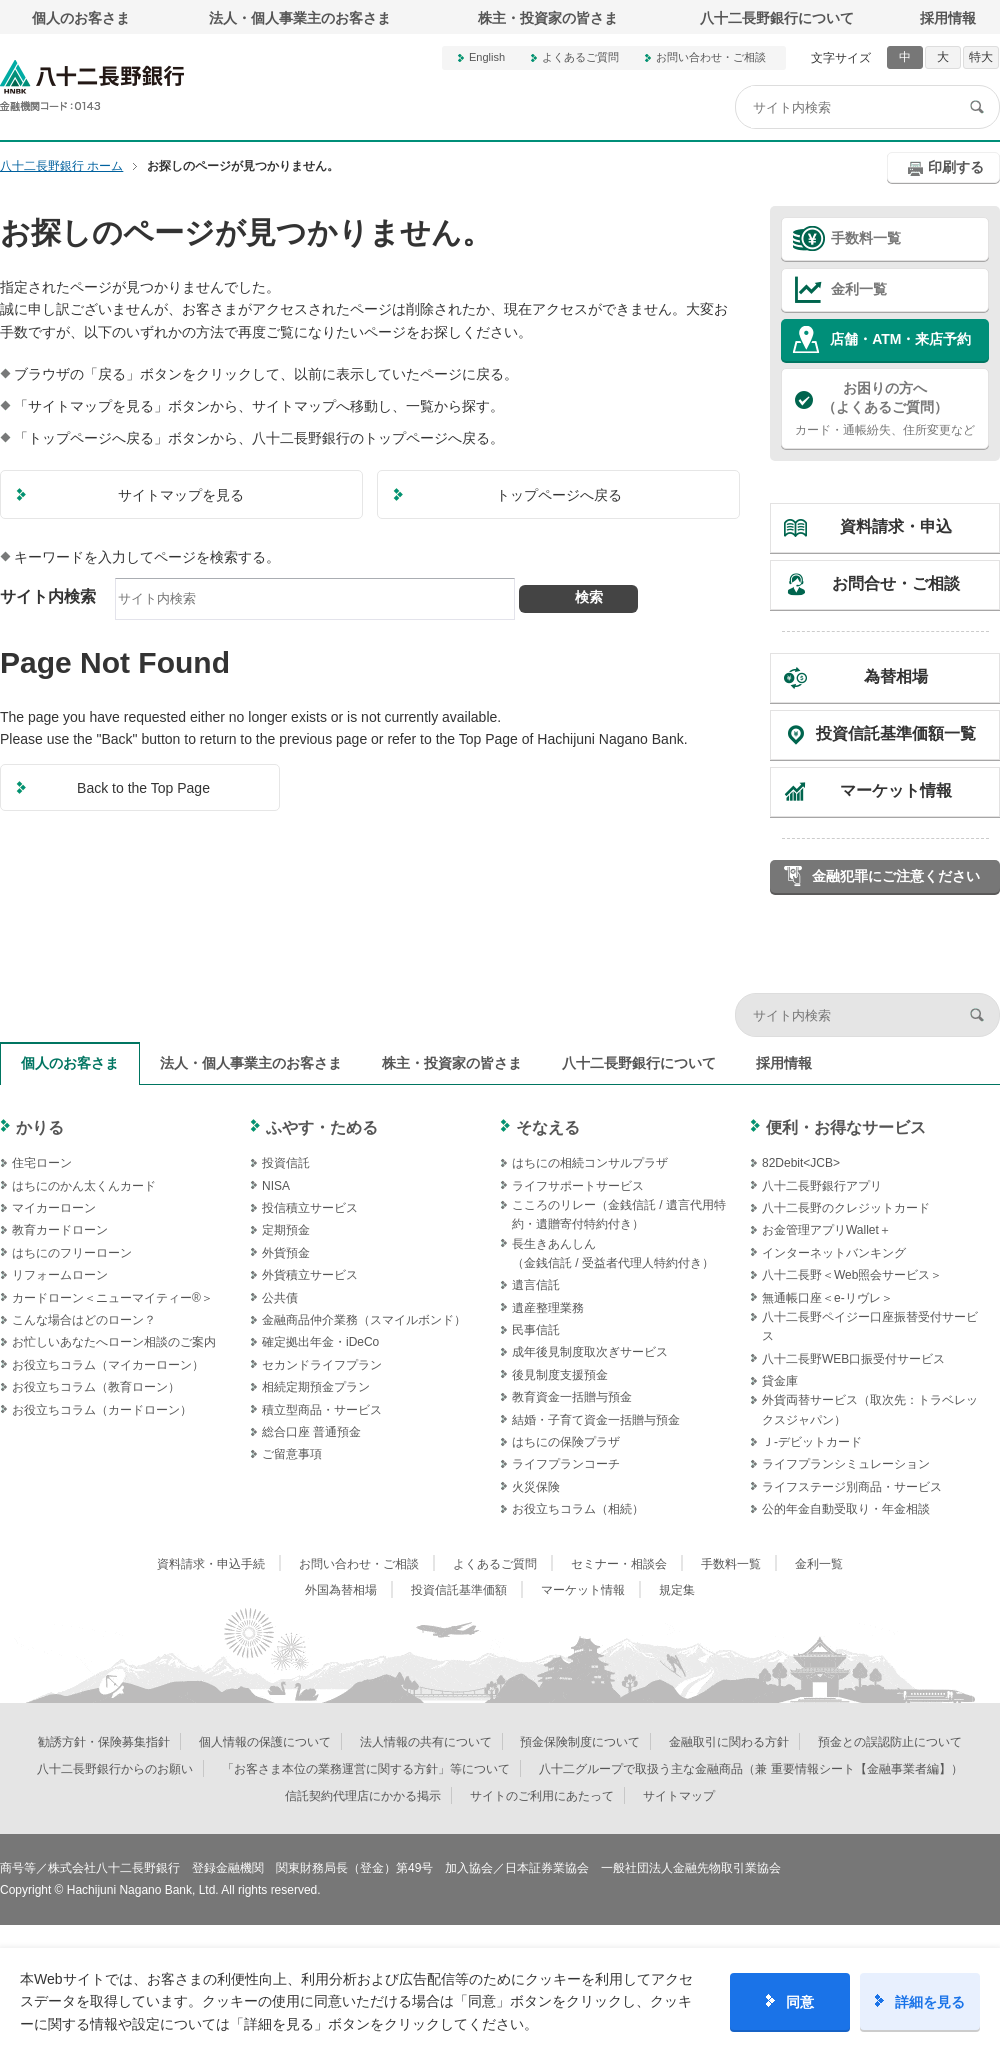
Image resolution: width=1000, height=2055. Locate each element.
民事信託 (536, 1330)
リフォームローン (60, 1275)
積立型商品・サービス (322, 1410)
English (487, 57)
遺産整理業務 (548, 1308)
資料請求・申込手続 (211, 1564)
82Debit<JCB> (801, 1163)
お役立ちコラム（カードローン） (102, 1410)
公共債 (280, 1298)
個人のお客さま (81, 18)
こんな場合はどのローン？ (84, 1320)
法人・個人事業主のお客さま (300, 18)
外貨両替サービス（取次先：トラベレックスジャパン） (870, 1409)
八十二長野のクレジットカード (846, 1208)
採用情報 (948, 18)
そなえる (548, 1127)
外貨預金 (286, 1253)
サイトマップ (679, 1796)
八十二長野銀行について (777, 18)
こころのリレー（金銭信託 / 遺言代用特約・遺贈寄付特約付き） (619, 1214)
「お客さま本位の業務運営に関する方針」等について (366, 1769)
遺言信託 (536, 1285)
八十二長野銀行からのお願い (115, 1769)
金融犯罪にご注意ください (896, 876)
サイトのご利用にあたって (542, 1796)
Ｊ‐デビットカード (812, 1442)
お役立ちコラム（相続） (578, 1509)
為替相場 (896, 676)
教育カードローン (60, 1230)
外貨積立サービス (310, 1275)
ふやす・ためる (322, 1127)
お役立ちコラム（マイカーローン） (108, 1365)
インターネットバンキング (834, 1253)
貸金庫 (780, 1381)
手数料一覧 (866, 238)
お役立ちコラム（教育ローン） (96, 1387)
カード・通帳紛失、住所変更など (885, 408)
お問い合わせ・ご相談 (711, 57)
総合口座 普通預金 (311, 1432)
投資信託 (286, 1163)
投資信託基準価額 (459, 1590)
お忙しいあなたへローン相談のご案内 (114, 1342)
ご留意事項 (292, 1454)
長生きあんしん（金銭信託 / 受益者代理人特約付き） (613, 1253)
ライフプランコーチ (566, 1464)
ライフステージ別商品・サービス (852, 1487)
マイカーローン (54, 1208)
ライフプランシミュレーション (846, 1464)
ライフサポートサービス (578, 1186)
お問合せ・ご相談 (896, 583)
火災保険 (536, 1487)
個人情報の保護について (265, 1742)
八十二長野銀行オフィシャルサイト (92, 85)
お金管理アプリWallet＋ (826, 1230)
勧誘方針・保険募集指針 (104, 1742)
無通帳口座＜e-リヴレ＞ (827, 1298)
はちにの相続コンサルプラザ (590, 1163)
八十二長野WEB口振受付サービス (853, 1359)
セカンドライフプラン (322, 1365)
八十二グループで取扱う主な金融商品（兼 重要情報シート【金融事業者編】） (750, 1769)
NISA (276, 1186)
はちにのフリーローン (72, 1253)
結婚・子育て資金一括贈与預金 (596, 1420)
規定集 (677, 1590)
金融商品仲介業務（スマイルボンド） (364, 1320)
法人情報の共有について (426, 1742)
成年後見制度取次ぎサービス (590, 1352)
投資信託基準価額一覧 (896, 733)
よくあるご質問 (580, 57)
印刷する (956, 167)
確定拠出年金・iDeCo (320, 1342)
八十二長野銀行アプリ (822, 1186)
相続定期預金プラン (316, 1387)
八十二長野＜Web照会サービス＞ (852, 1275)
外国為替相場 (341, 1590)
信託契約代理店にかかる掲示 (363, 1796)
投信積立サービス (310, 1208)
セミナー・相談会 (619, 1564)
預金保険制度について (580, 1742)
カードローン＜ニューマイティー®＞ (112, 1298)
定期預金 (286, 1230)
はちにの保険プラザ (566, 1442)
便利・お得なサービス (846, 1127)
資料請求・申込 (896, 526)
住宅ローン (42, 1163)
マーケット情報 (896, 790)
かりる (40, 1127)
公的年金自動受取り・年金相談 (846, 1509)
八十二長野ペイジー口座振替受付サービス (870, 1326)
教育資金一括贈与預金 (572, 1397)
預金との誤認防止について (890, 1742)
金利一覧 (859, 289)
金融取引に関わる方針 (729, 1742)
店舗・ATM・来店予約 (900, 339)
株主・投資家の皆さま (548, 18)
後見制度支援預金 (560, 1375)
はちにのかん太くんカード (84, 1186)
